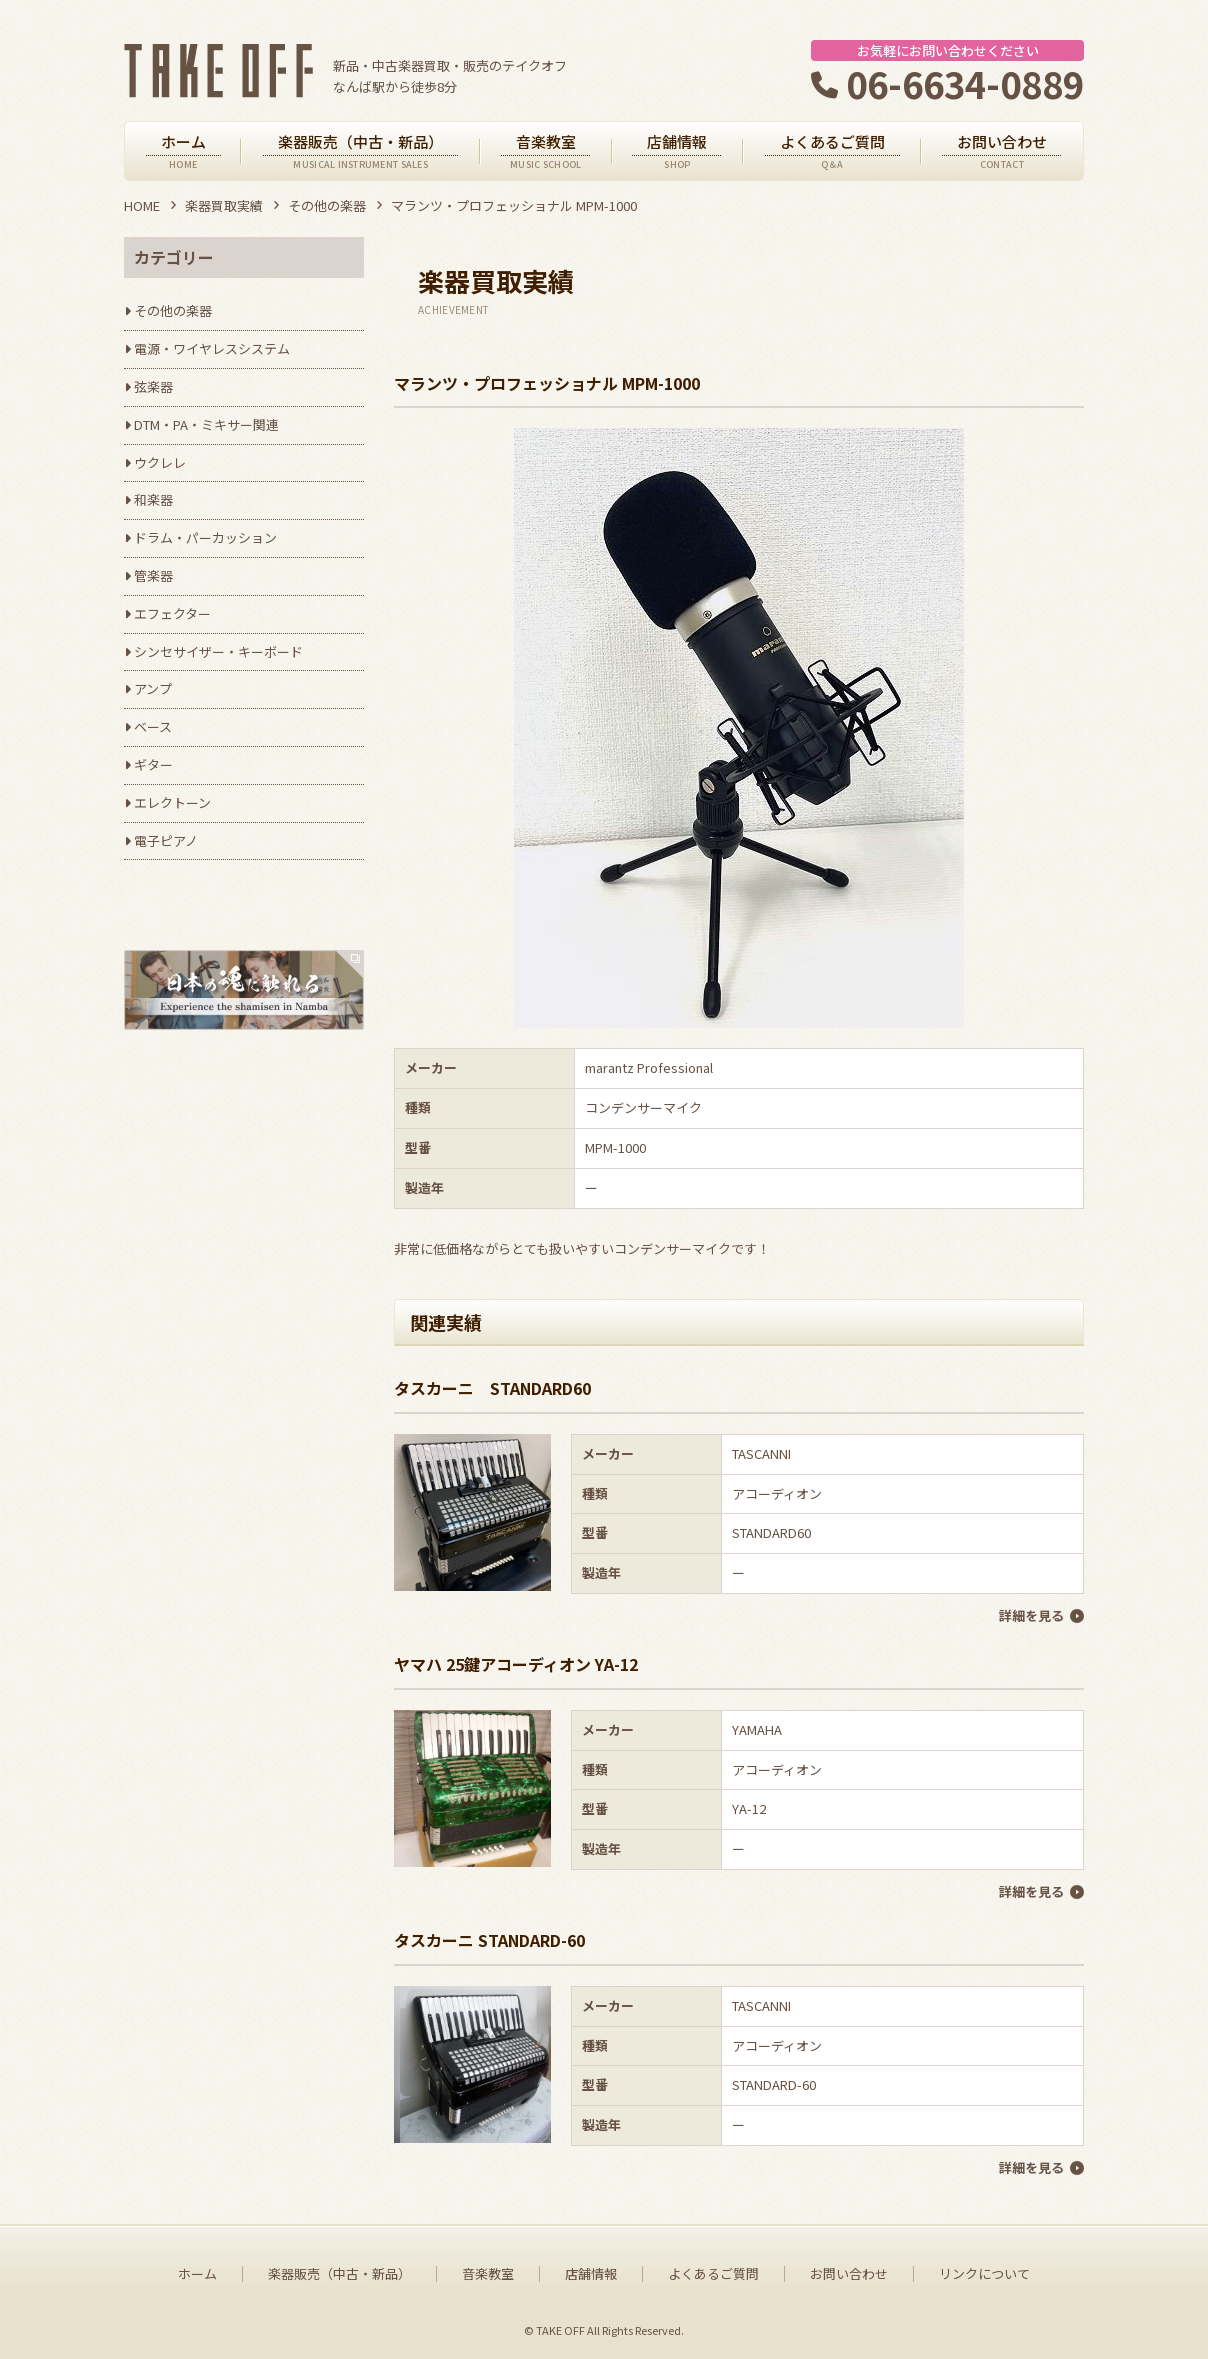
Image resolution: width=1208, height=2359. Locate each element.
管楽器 (153, 575)
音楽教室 (488, 2274)
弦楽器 (153, 386)
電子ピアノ (166, 840)
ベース (153, 726)
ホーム (197, 2274)
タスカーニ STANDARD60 (492, 1388)
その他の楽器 (327, 205)
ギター (153, 764)
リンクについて (984, 2274)
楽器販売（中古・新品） (339, 2274)
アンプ (153, 688)
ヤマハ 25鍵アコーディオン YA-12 (516, 1664)
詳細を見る (1031, 1615)
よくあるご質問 (713, 2274)
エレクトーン (172, 802)
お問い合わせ (849, 2274)
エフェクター (172, 613)
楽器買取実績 (224, 205)
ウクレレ (160, 462)
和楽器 (153, 499)
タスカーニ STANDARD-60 (489, 1940)
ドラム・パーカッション (205, 537)
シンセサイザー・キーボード (218, 651)
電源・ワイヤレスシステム (212, 348)
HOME (142, 205)
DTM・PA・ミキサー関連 (206, 424)
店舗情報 (591, 2274)
